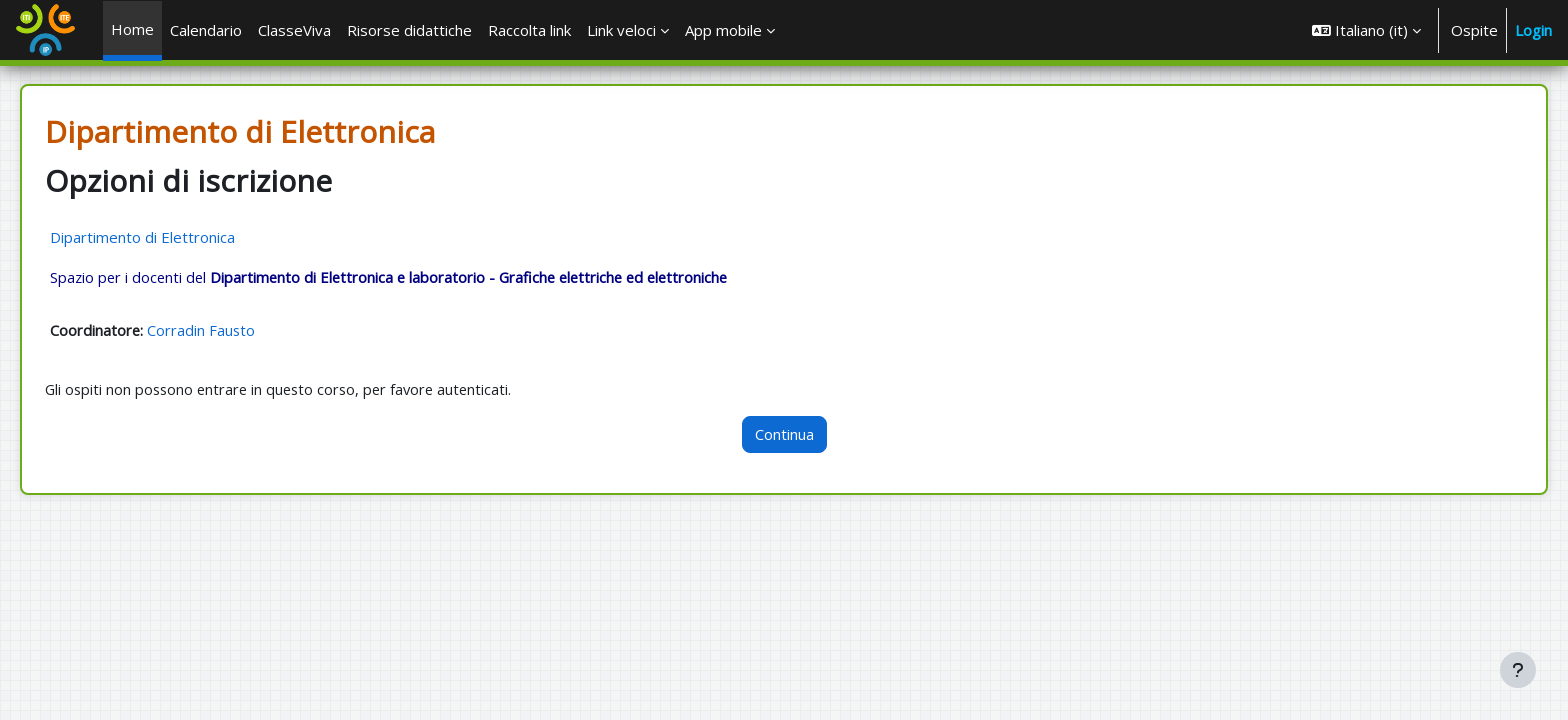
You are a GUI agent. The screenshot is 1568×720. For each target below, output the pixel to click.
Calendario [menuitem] (206, 30)
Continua (784, 436)
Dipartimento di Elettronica (170, 237)
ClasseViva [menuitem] (294, 30)
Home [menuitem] (132, 29)
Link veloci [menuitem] (621, 30)
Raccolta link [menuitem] (529, 30)
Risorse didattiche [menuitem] (409, 30)
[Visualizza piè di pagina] (1518, 670)
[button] (1366, 30)
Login (1533, 30)
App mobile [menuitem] (723, 30)
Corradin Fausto (230, 331)
